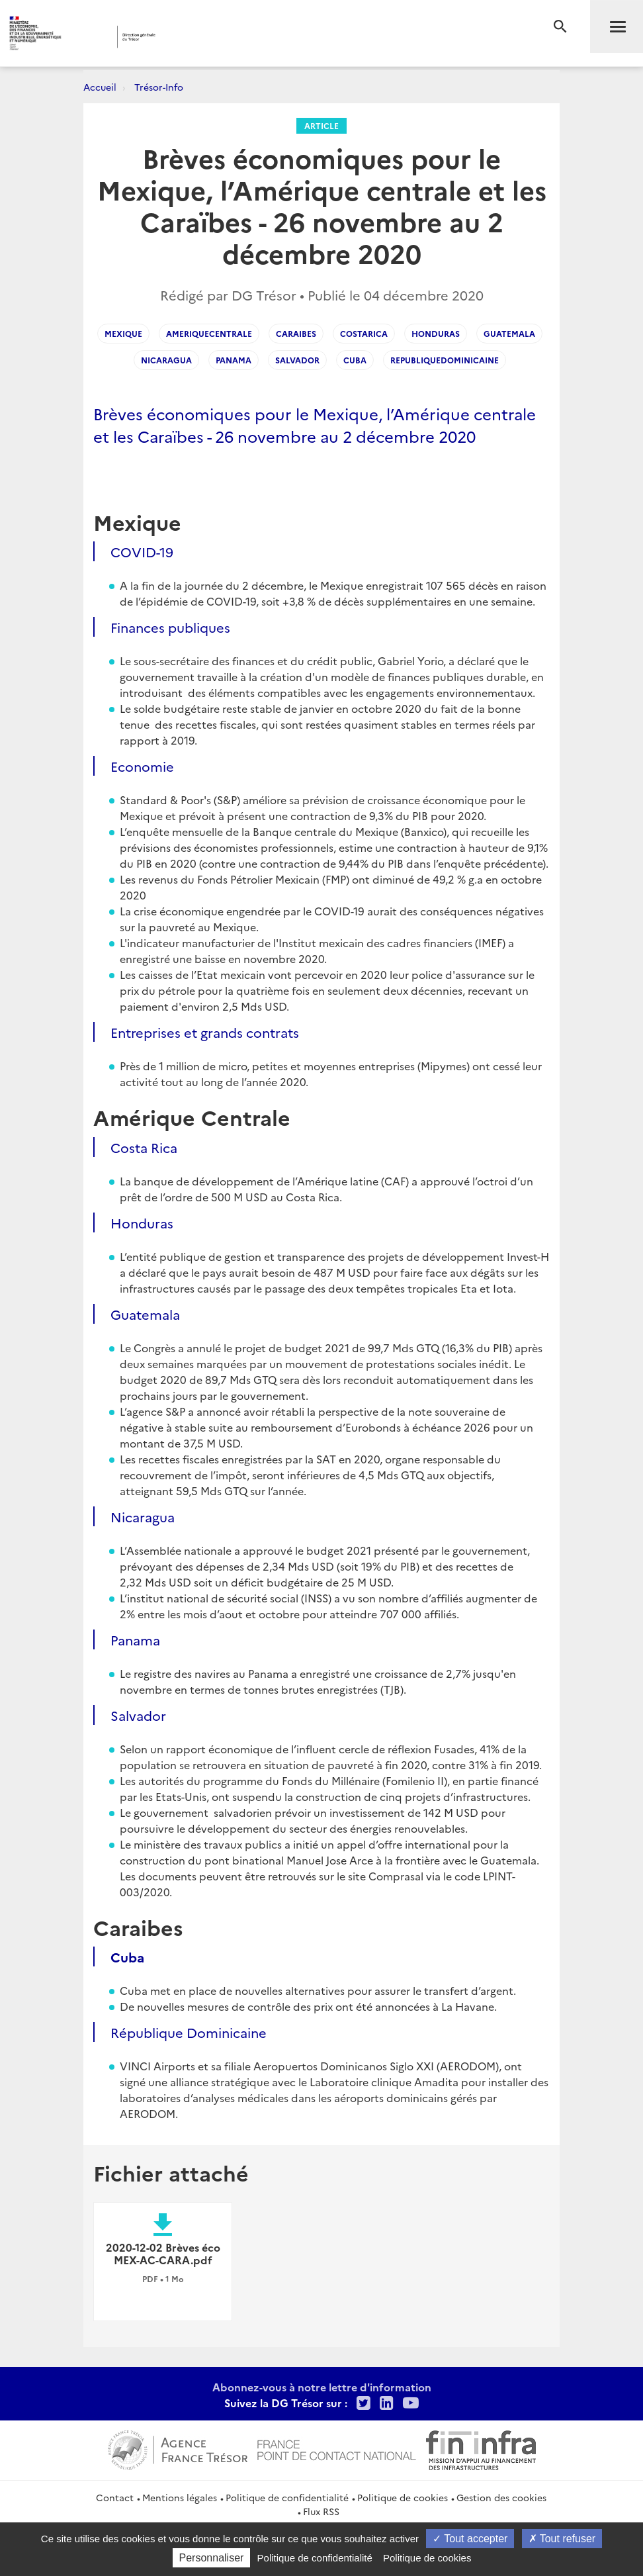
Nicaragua (166, 359)
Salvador (297, 359)
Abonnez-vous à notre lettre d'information (321, 2386)
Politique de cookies (402, 2497)
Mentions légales (179, 2497)
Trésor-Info (158, 86)
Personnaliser (211, 2557)
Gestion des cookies (501, 2497)
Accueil (99, 86)
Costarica (364, 333)
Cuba (354, 359)
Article (321, 125)
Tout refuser (562, 2538)
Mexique (123, 333)
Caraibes (296, 333)
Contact (115, 2497)
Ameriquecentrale (209, 333)
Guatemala (509, 333)
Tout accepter (470, 2538)
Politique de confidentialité (287, 2497)
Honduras (435, 333)
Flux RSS (321, 2511)
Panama (233, 359)
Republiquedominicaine (444, 359)
